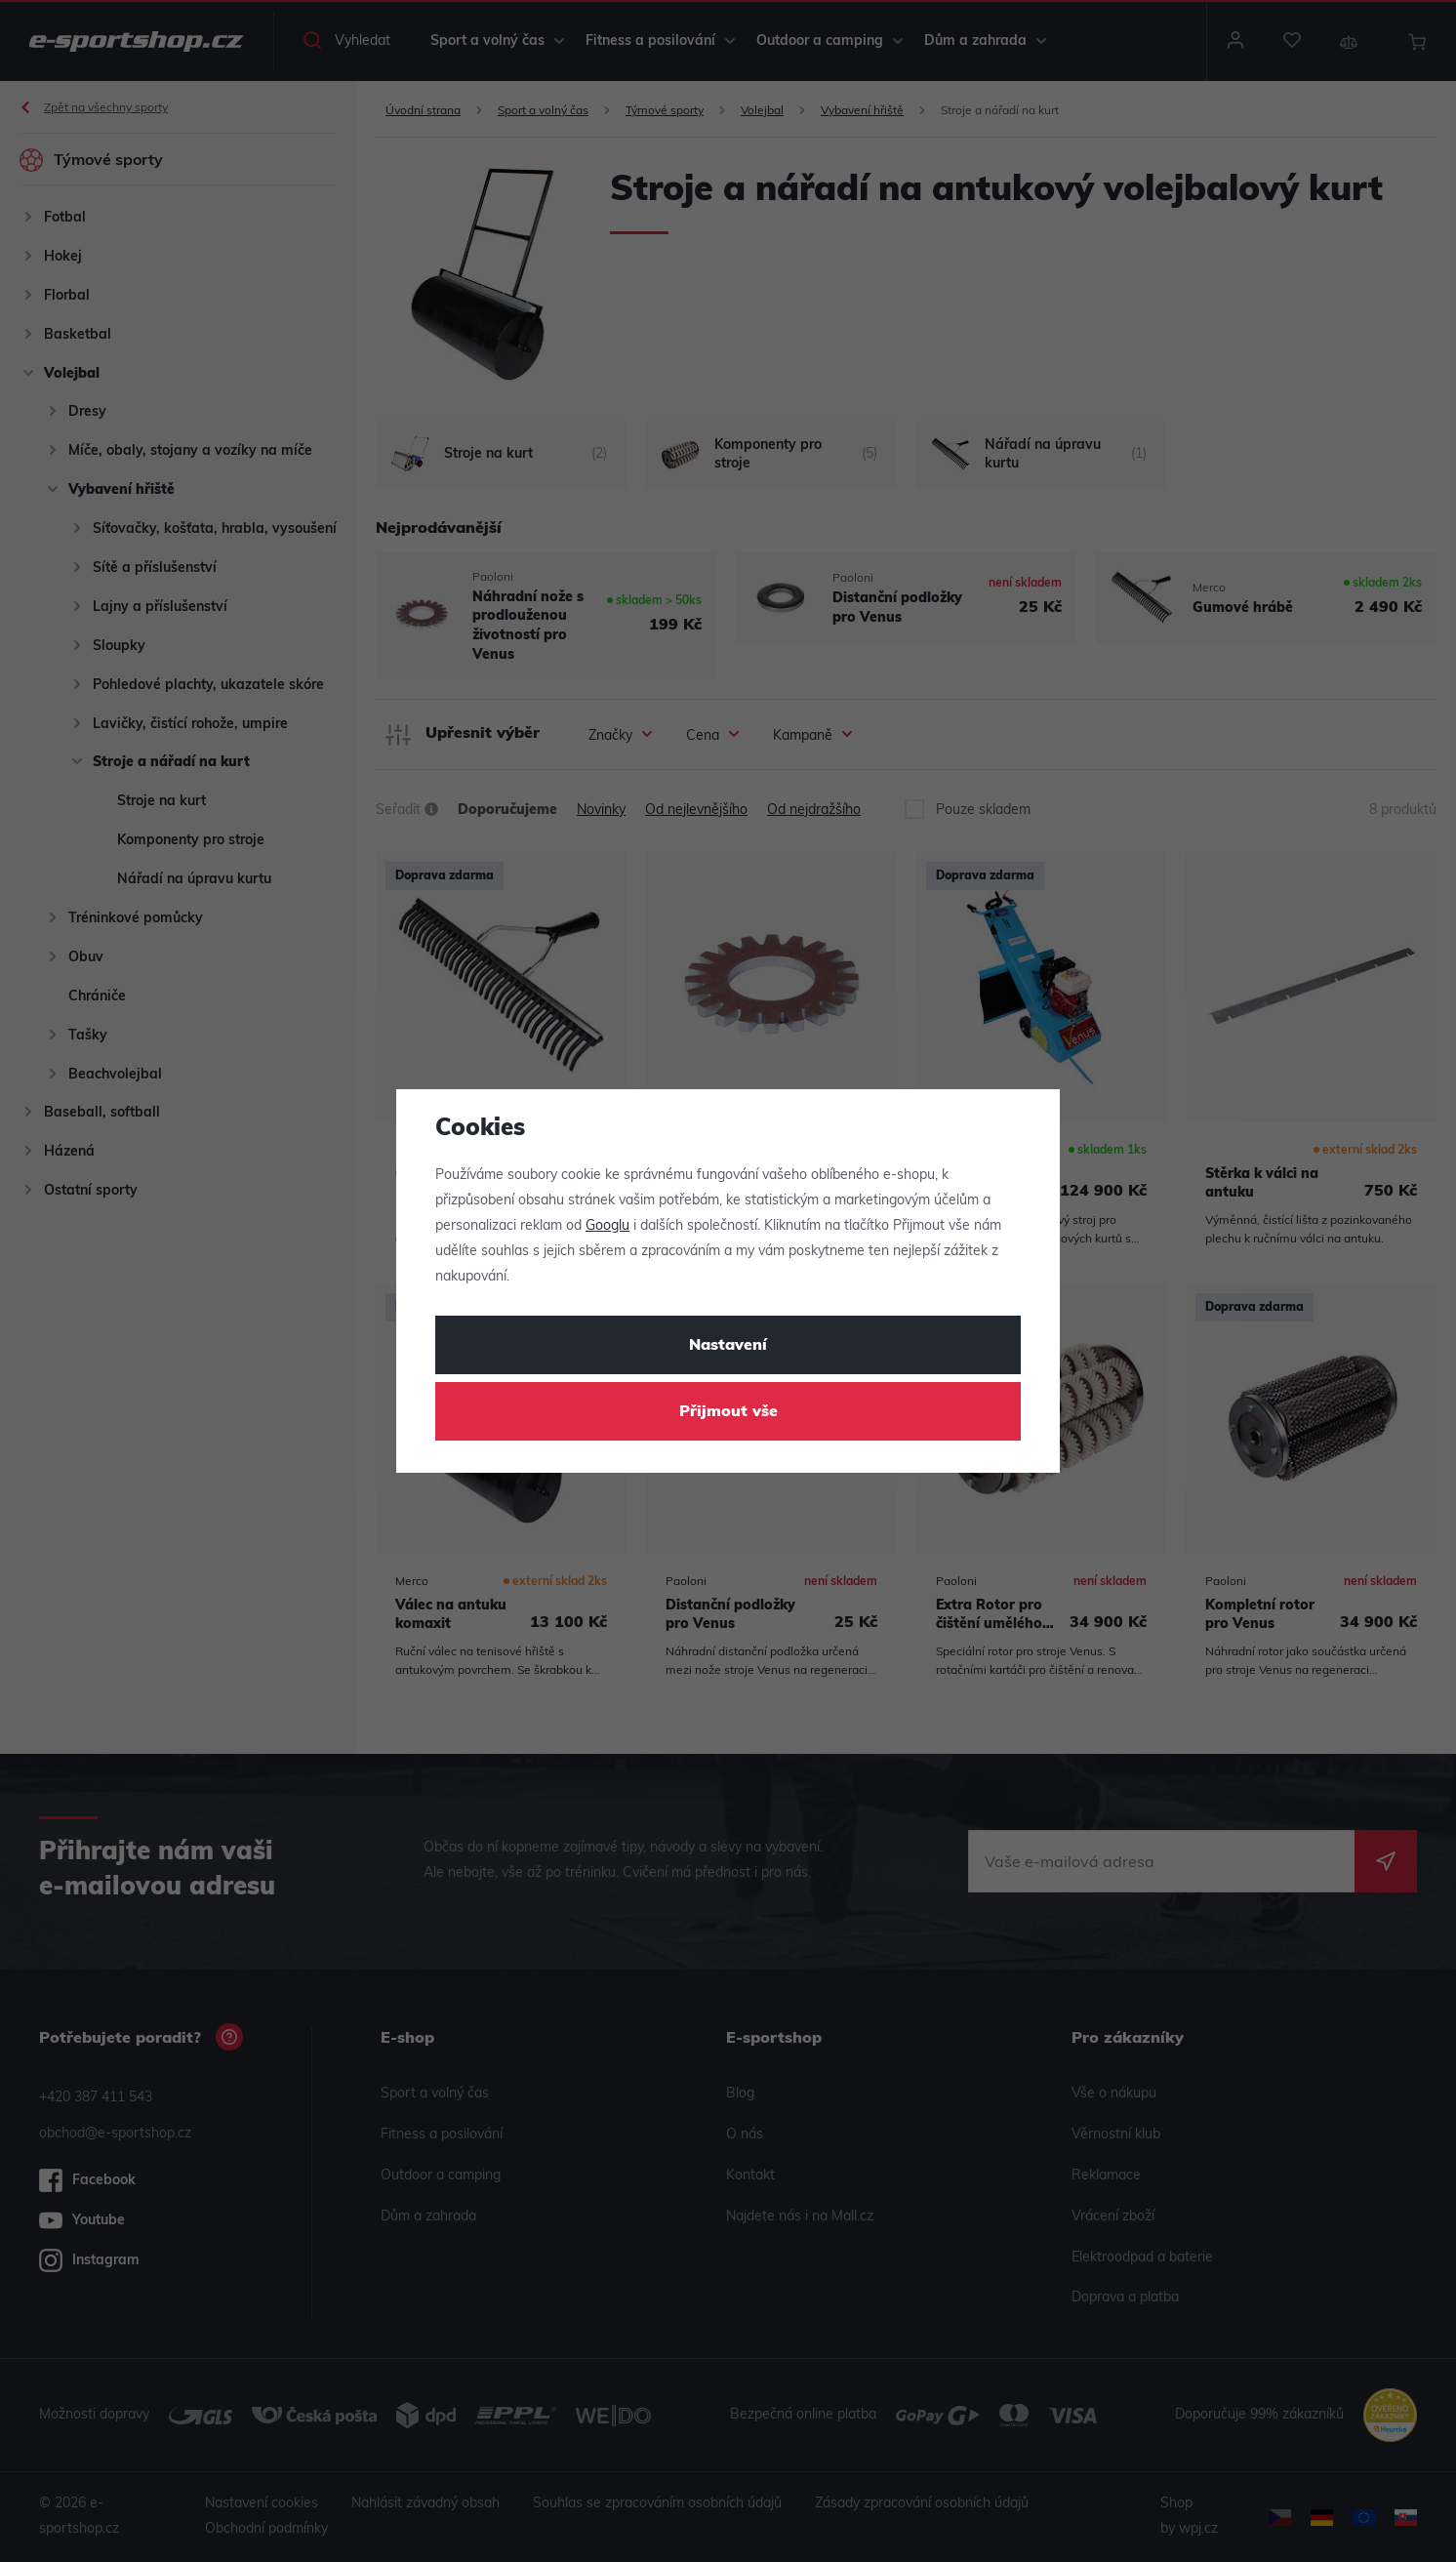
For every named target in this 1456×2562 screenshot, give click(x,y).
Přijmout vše (728, 1412)
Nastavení (728, 1346)
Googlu (607, 1226)
